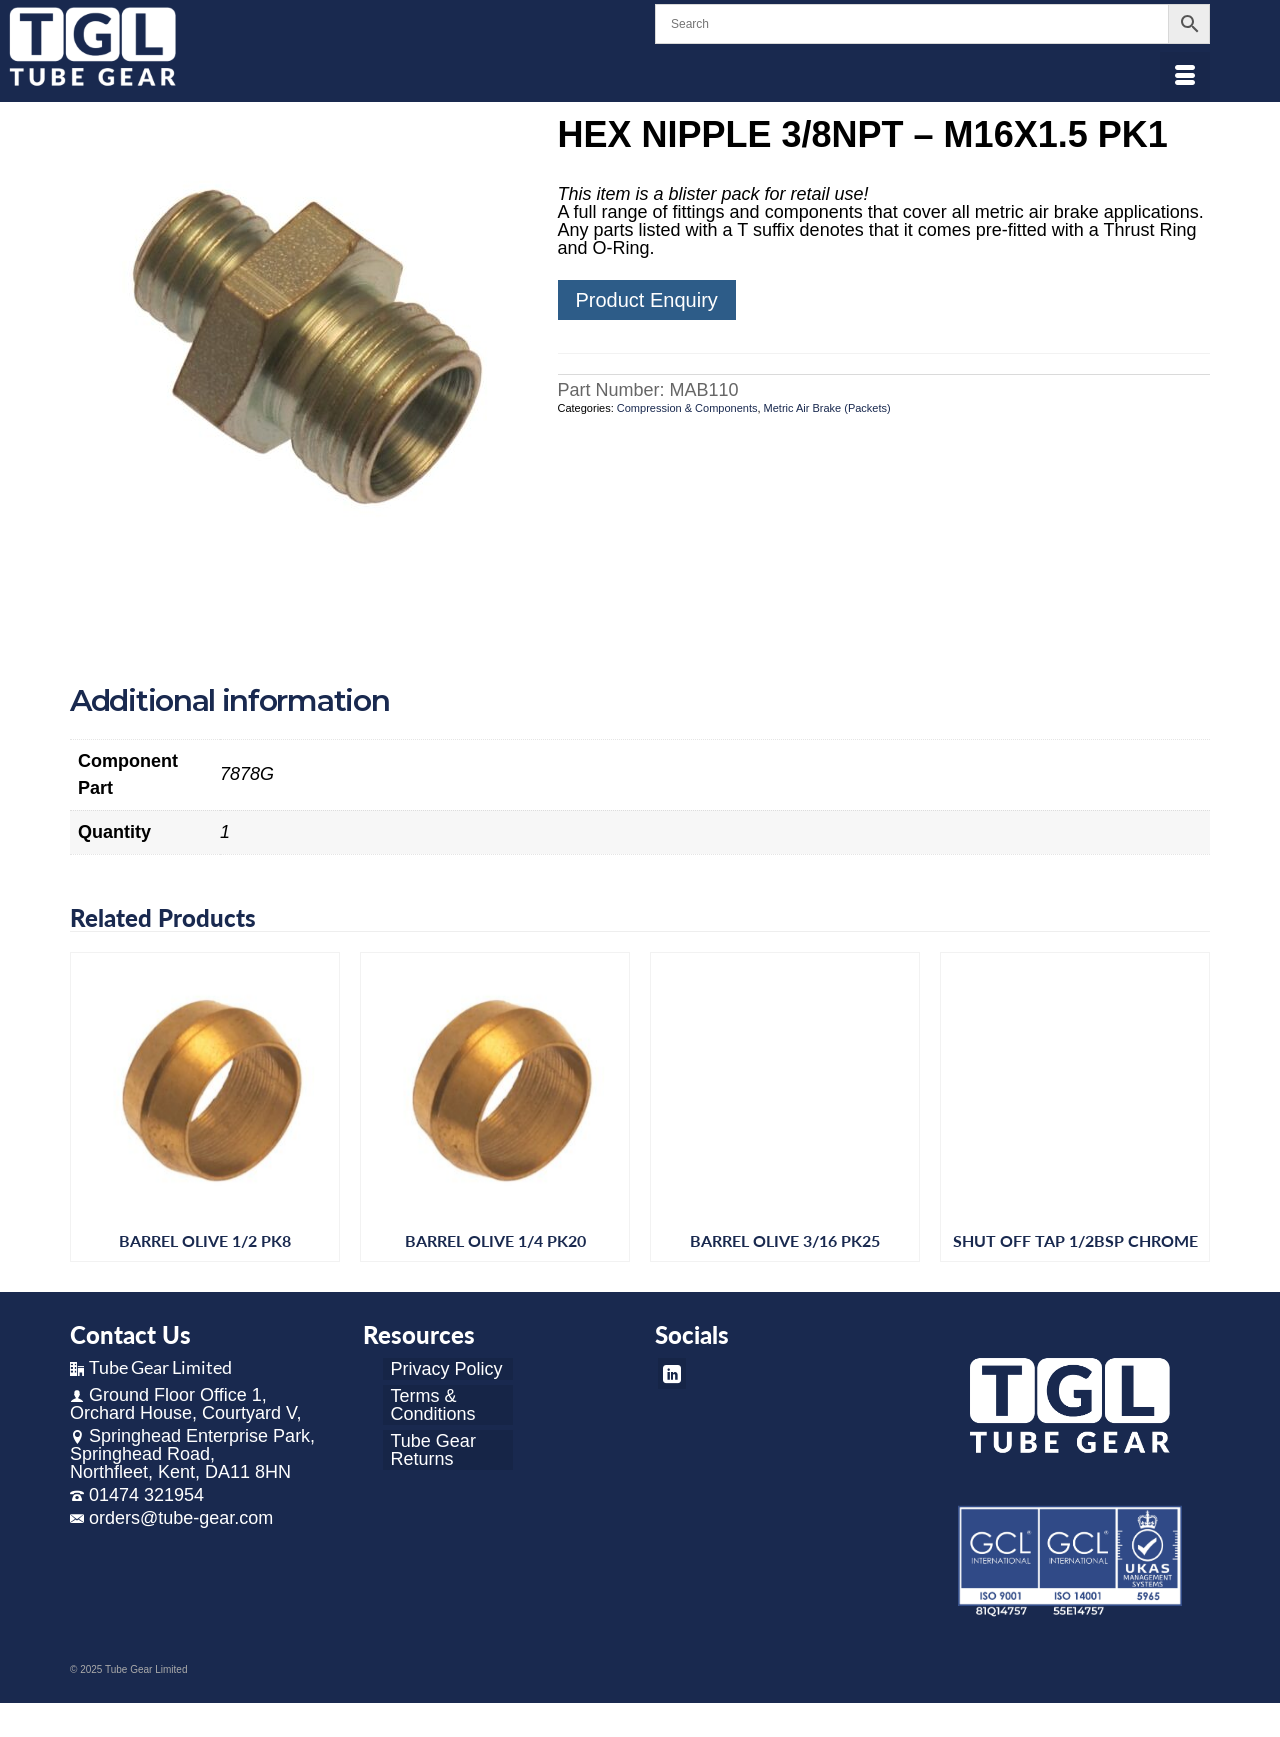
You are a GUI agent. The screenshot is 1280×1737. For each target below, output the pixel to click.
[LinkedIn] (672, 1373)
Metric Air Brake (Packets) (827, 408)
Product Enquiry (647, 300)
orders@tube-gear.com (171, 1518)
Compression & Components (687, 408)
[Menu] (1185, 77)
